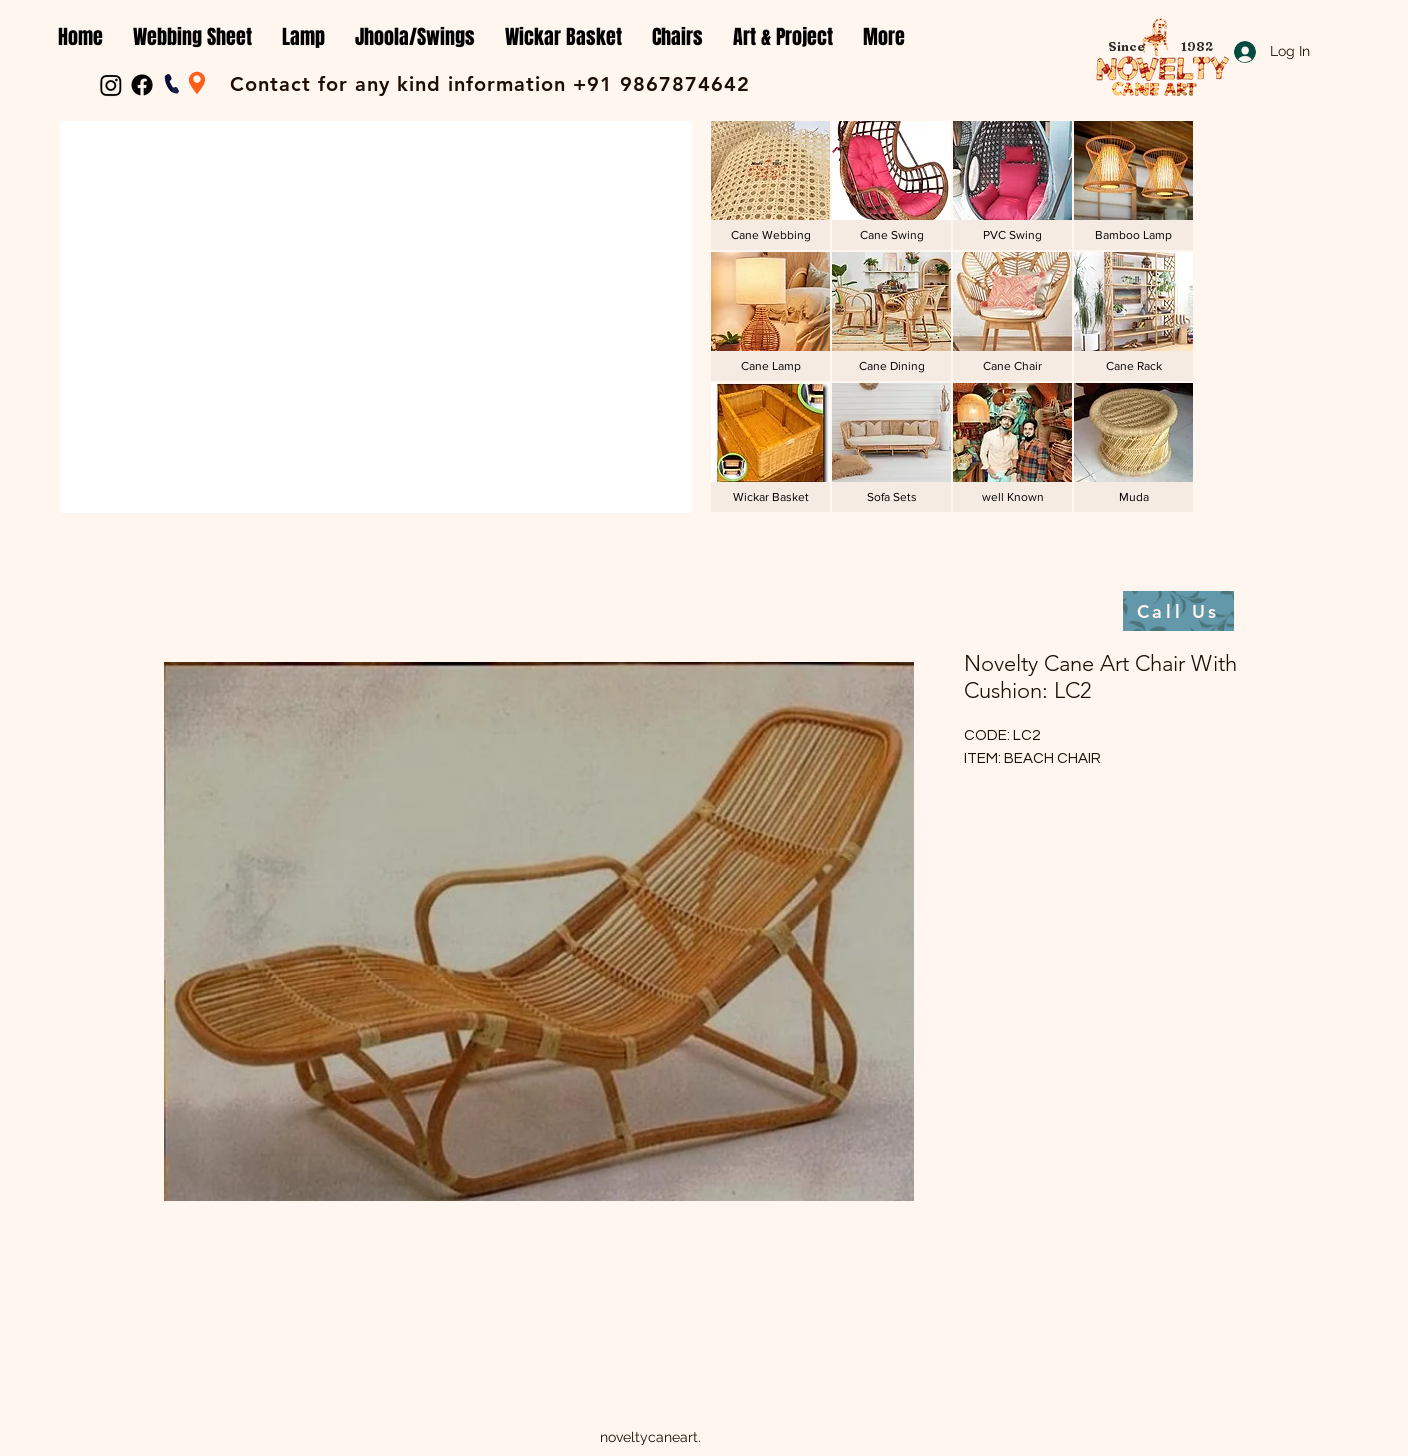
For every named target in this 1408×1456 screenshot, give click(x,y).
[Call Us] (1178, 611)
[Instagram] (111, 85)
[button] (192, 37)
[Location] (197, 83)
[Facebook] (142, 85)
